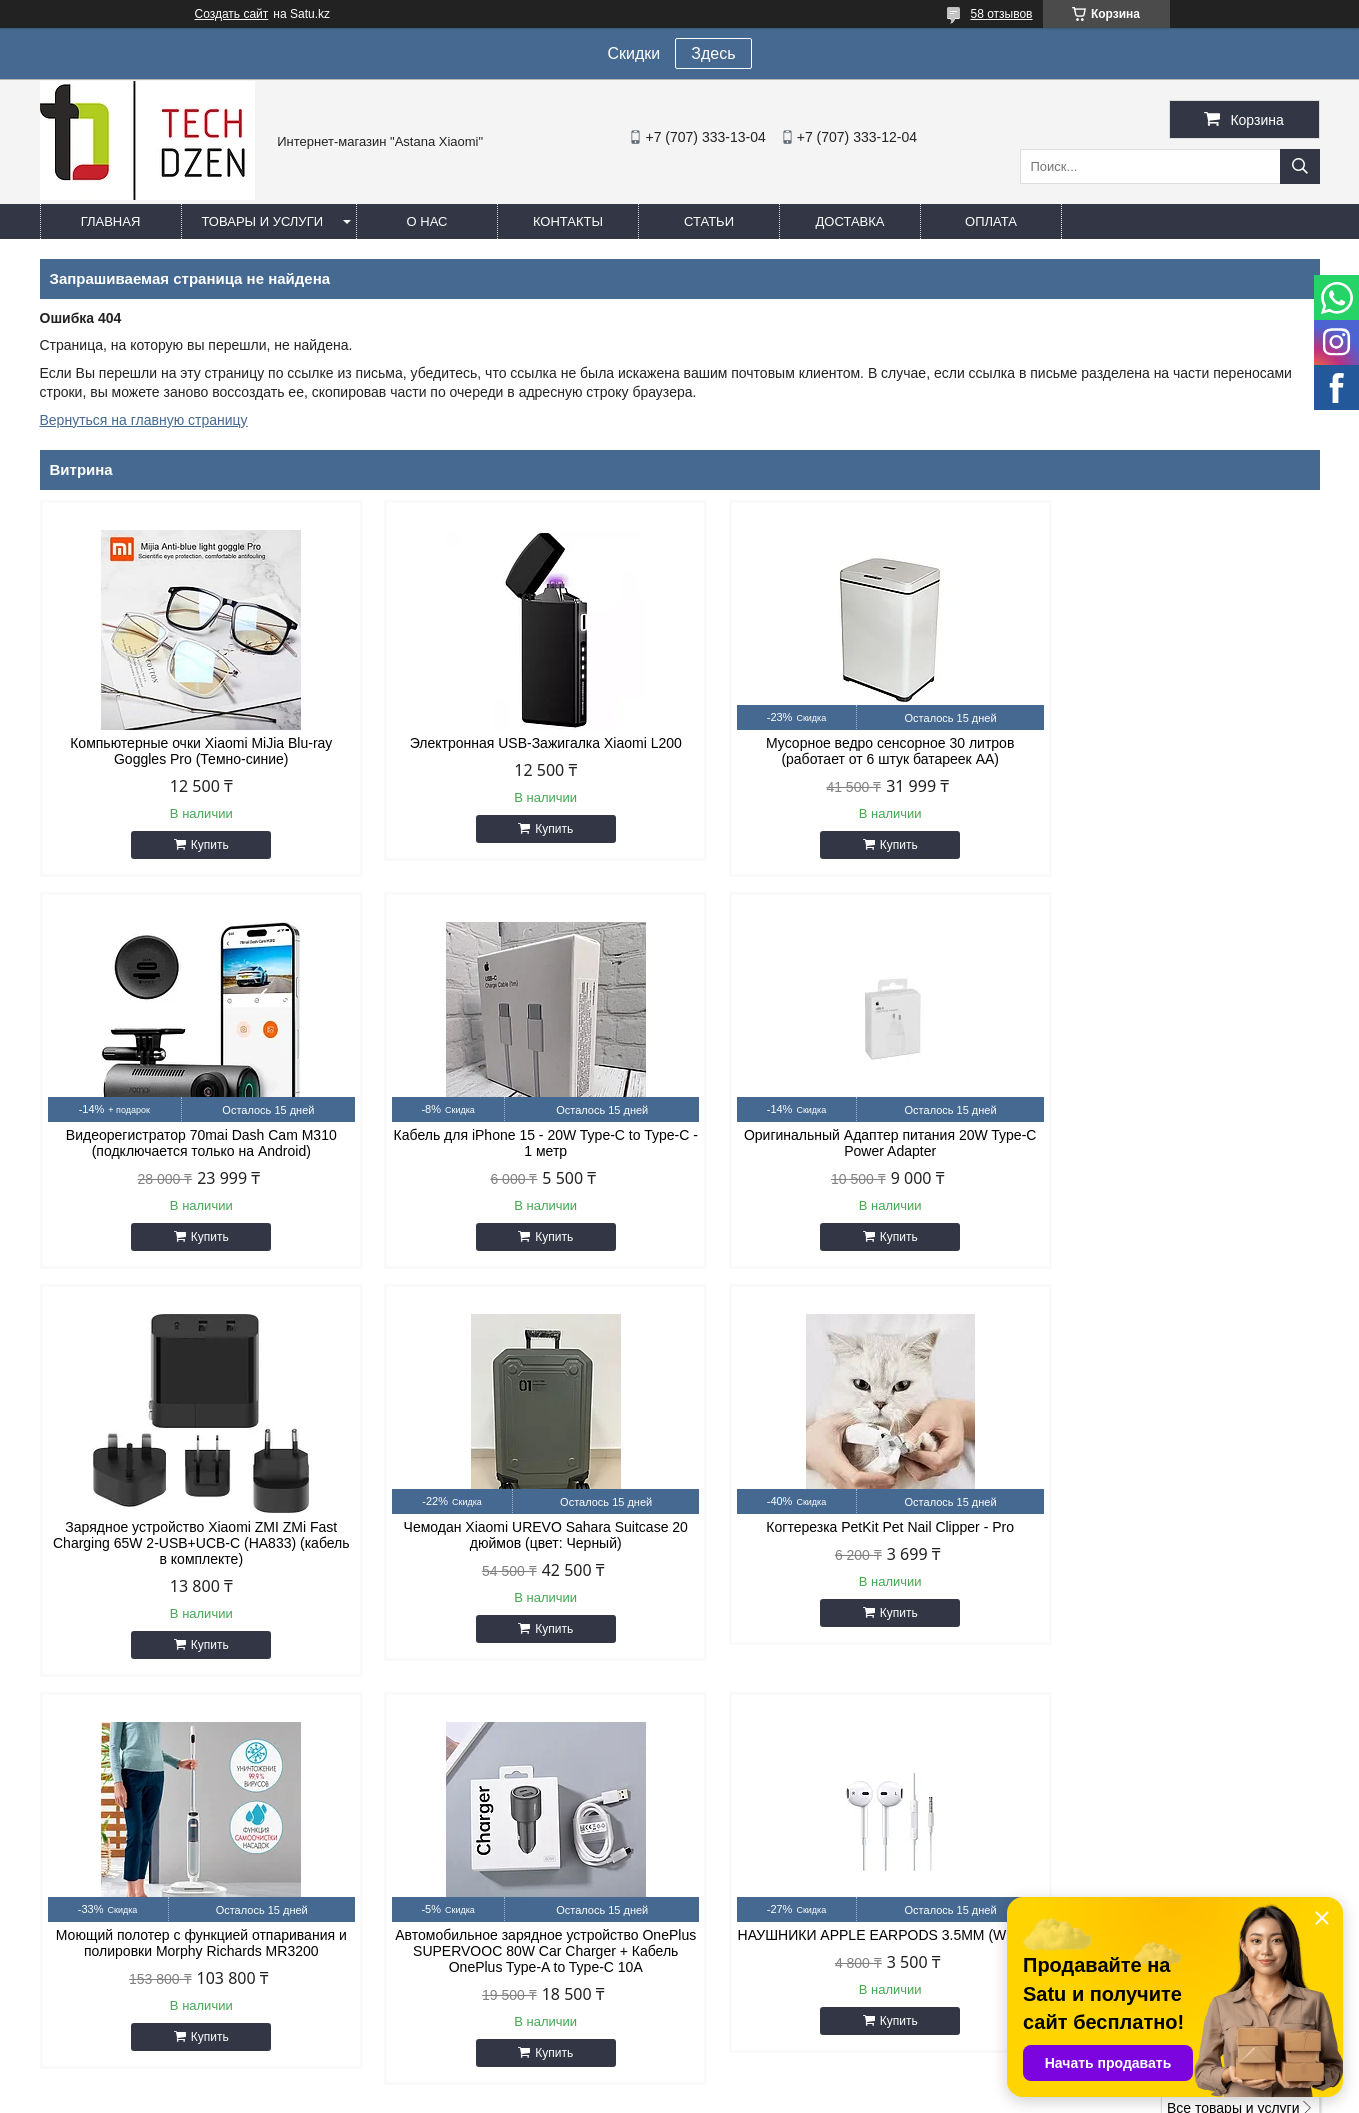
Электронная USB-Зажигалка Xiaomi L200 (517, 743)
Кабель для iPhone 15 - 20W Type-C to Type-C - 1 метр (192, 1143)
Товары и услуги (263, 221)
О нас (427, 221)
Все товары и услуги (1233, 1716)
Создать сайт (232, 14)
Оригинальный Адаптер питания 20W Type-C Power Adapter (517, 1143)
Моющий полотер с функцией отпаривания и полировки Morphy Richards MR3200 (516, 1551)
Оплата (991, 221)
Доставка (850, 221)
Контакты (568, 221)
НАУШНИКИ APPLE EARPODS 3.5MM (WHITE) (1167, 1551)
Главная (111, 221)
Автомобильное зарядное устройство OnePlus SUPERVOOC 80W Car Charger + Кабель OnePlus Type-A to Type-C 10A (842, 1559)
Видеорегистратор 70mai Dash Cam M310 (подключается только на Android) (1167, 751)
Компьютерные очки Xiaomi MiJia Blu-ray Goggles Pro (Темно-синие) (192, 751)
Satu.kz (765, 2076)
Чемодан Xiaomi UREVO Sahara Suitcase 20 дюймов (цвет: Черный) (1167, 1143)
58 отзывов (1001, 14)
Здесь (713, 53)
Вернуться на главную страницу (144, 420)
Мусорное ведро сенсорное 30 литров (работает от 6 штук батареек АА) (842, 751)
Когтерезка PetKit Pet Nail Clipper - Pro (192, 1543)
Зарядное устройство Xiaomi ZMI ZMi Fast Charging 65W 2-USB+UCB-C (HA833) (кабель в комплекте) (842, 1151)
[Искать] (1300, 166)
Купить (200, 845)
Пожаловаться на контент (797, 2094)
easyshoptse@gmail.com (789, 1876)
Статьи (709, 221)
